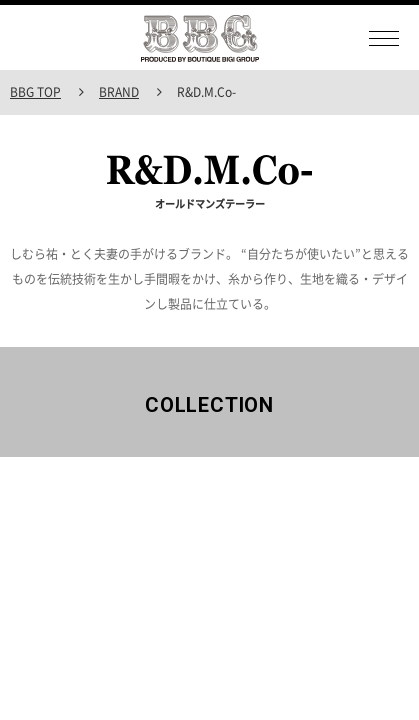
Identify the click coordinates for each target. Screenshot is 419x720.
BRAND (119, 92)
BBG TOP (35, 92)
